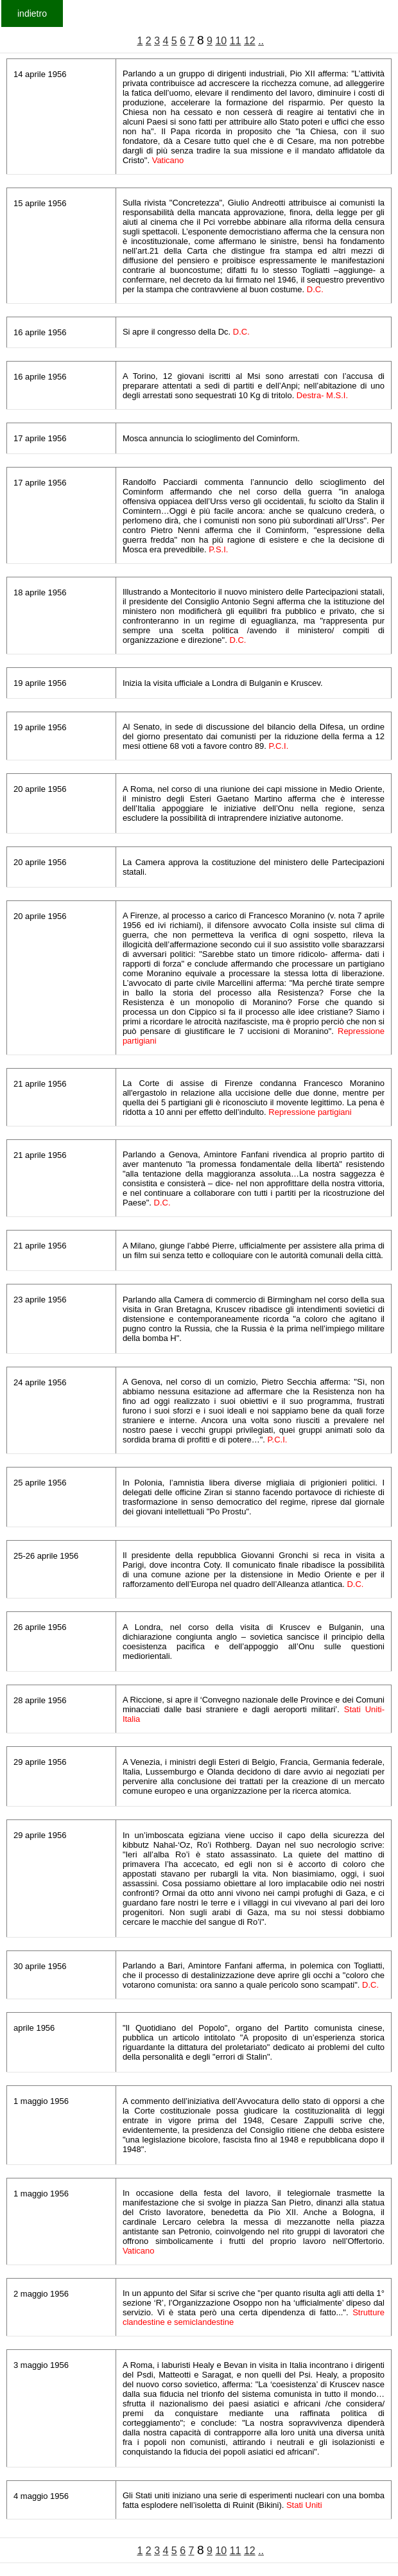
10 (221, 40)
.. (261, 40)
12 (249, 40)
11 (235, 40)
